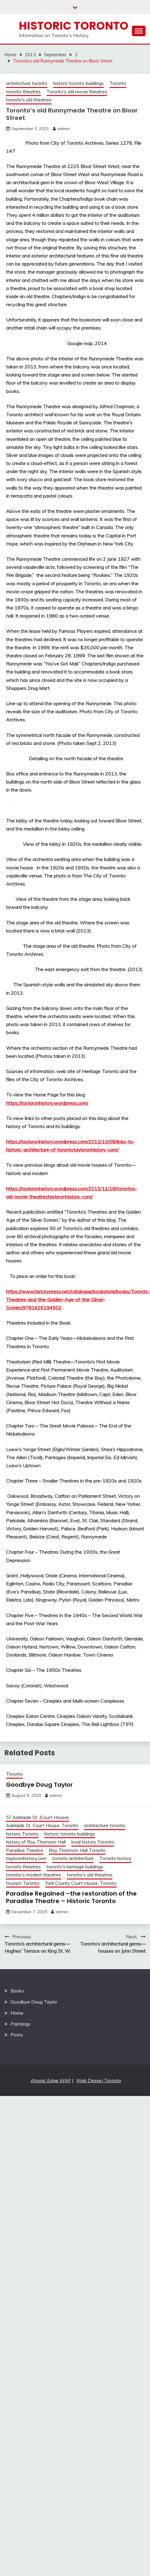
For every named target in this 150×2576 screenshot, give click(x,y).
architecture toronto (26, 83)
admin (63, 128)
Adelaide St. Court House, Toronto (42, 1825)
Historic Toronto (73, 25)
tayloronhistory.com (26, 1858)
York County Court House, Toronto (81, 1883)
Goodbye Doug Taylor (39, 1784)
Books (17, 1991)
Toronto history (115, 1858)
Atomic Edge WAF (51, 2080)
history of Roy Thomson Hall (36, 1842)
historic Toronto (22, 1834)
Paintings (20, 2024)
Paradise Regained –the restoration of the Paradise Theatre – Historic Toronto (71, 1897)
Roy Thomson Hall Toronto (77, 1850)
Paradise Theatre (24, 1850)
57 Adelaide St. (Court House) (37, 1817)
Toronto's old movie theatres (76, 92)
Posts (16, 2035)
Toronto (118, 83)
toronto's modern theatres (33, 1875)
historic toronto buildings (78, 83)
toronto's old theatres (29, 100)
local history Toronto (92, 1842)
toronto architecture (73, 1858)
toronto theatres (23, 92)
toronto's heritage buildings (74, 1867)
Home (16, 2013)
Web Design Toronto (98, 2080)
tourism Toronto (23, 1883)
